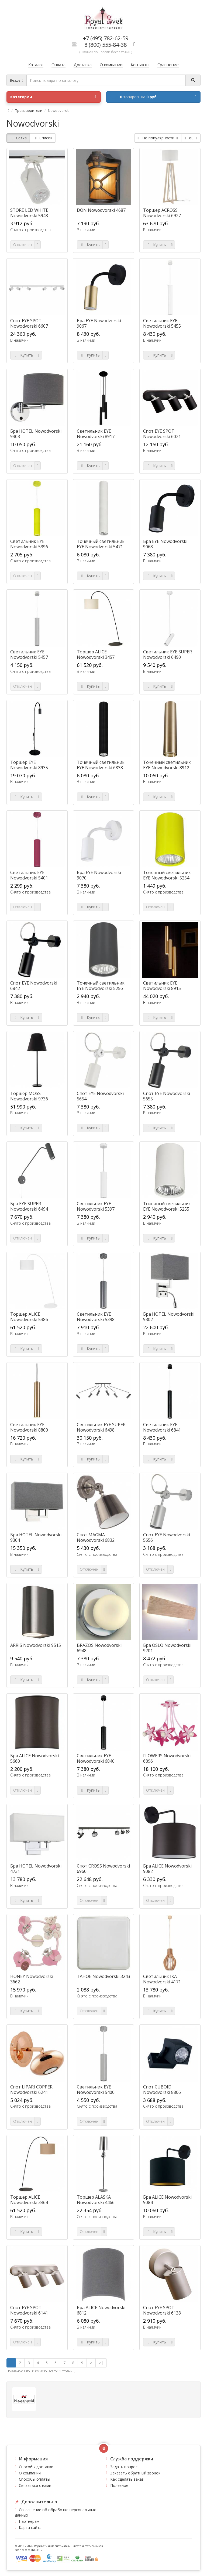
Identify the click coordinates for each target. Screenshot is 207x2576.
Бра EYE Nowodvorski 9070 (99, 875)
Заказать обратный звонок (135, 2473)
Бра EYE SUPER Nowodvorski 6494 (29, 1206)
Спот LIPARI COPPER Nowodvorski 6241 (31, 2089)
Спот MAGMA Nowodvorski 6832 (96, 1537)
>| (101, 2362)
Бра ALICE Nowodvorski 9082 (167, 1868)
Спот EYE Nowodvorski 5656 (166, 1537)
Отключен (22, 244)
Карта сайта (30, 2527)
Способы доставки (36, 2466)
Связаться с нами (35, 2485)
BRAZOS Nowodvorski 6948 (99, 1648)
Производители (28, 110)
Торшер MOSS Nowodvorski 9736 (29, 1096)
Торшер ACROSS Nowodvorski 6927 (162, 212)
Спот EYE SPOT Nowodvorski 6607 (29, 323)
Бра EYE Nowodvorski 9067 (99, 323)
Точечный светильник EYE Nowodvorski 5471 (101, 544)
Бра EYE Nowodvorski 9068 (165, 544)
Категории (53, 97)
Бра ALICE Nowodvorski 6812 (101, 2310)
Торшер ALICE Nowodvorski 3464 (29, 2199)
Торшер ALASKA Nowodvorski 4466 (96, 2199)
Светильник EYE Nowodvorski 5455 (162, 323)
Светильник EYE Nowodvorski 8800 (29, 1427)
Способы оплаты (34, 2479)
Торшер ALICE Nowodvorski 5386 (29, 1316)
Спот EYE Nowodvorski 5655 (166, 1096)
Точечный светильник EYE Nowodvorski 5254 (167, 875)
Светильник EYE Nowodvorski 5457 (29, 654)
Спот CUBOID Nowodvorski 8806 (162, 2089)
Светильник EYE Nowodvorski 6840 (96, 1758)
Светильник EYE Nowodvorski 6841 (162, 1427)
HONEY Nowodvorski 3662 (31, 1979)
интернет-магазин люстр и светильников (75, 2546)
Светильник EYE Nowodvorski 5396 (29, 544)
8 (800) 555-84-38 (105, 44)
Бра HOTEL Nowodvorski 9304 (35, 1537)
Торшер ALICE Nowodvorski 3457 (96, 654)
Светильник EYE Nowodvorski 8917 (96, 433)
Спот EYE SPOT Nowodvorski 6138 (162, 2310)
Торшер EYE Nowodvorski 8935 (29, 765)
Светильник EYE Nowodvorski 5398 (96, 1316)
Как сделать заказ (127, 2479)
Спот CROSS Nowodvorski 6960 (103, 1868)
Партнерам (29, 2521)
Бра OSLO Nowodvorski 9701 (167, 1648)
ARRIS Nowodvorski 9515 (35, 1645)
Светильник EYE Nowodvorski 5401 (29, 875)
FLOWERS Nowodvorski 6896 (167, 1758)
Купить (90, 244)
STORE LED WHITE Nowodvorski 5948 (29, 212)
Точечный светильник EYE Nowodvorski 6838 (101, 765)
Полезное (119, 2485)
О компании (30, 2473)
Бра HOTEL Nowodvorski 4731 (35, 1868)
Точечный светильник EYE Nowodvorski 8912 (167, 765)
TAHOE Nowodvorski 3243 (103, 1976)
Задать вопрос (123, 2466)
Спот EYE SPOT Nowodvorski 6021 (162, 433)
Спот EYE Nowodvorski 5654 (100, 1096)
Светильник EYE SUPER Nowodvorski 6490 (167, 654)
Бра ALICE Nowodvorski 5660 (34, 1758)
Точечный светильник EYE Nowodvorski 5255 (167, 1206)
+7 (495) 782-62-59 (105, 38)
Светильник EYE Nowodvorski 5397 (96, 1206)
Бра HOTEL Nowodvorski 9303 (35, 433)
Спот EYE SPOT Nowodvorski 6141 (29, 2310)
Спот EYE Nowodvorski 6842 (33, 985)
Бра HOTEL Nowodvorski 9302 (168, 1316)
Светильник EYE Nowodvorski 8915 (162, 985)
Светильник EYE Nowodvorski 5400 (96, 2089)
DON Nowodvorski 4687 (101, 210)
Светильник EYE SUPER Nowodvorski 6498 (101, 1427)
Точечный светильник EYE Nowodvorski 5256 (101, 985)
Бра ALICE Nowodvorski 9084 (167, 2199)
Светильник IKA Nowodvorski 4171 (162, 1979)
